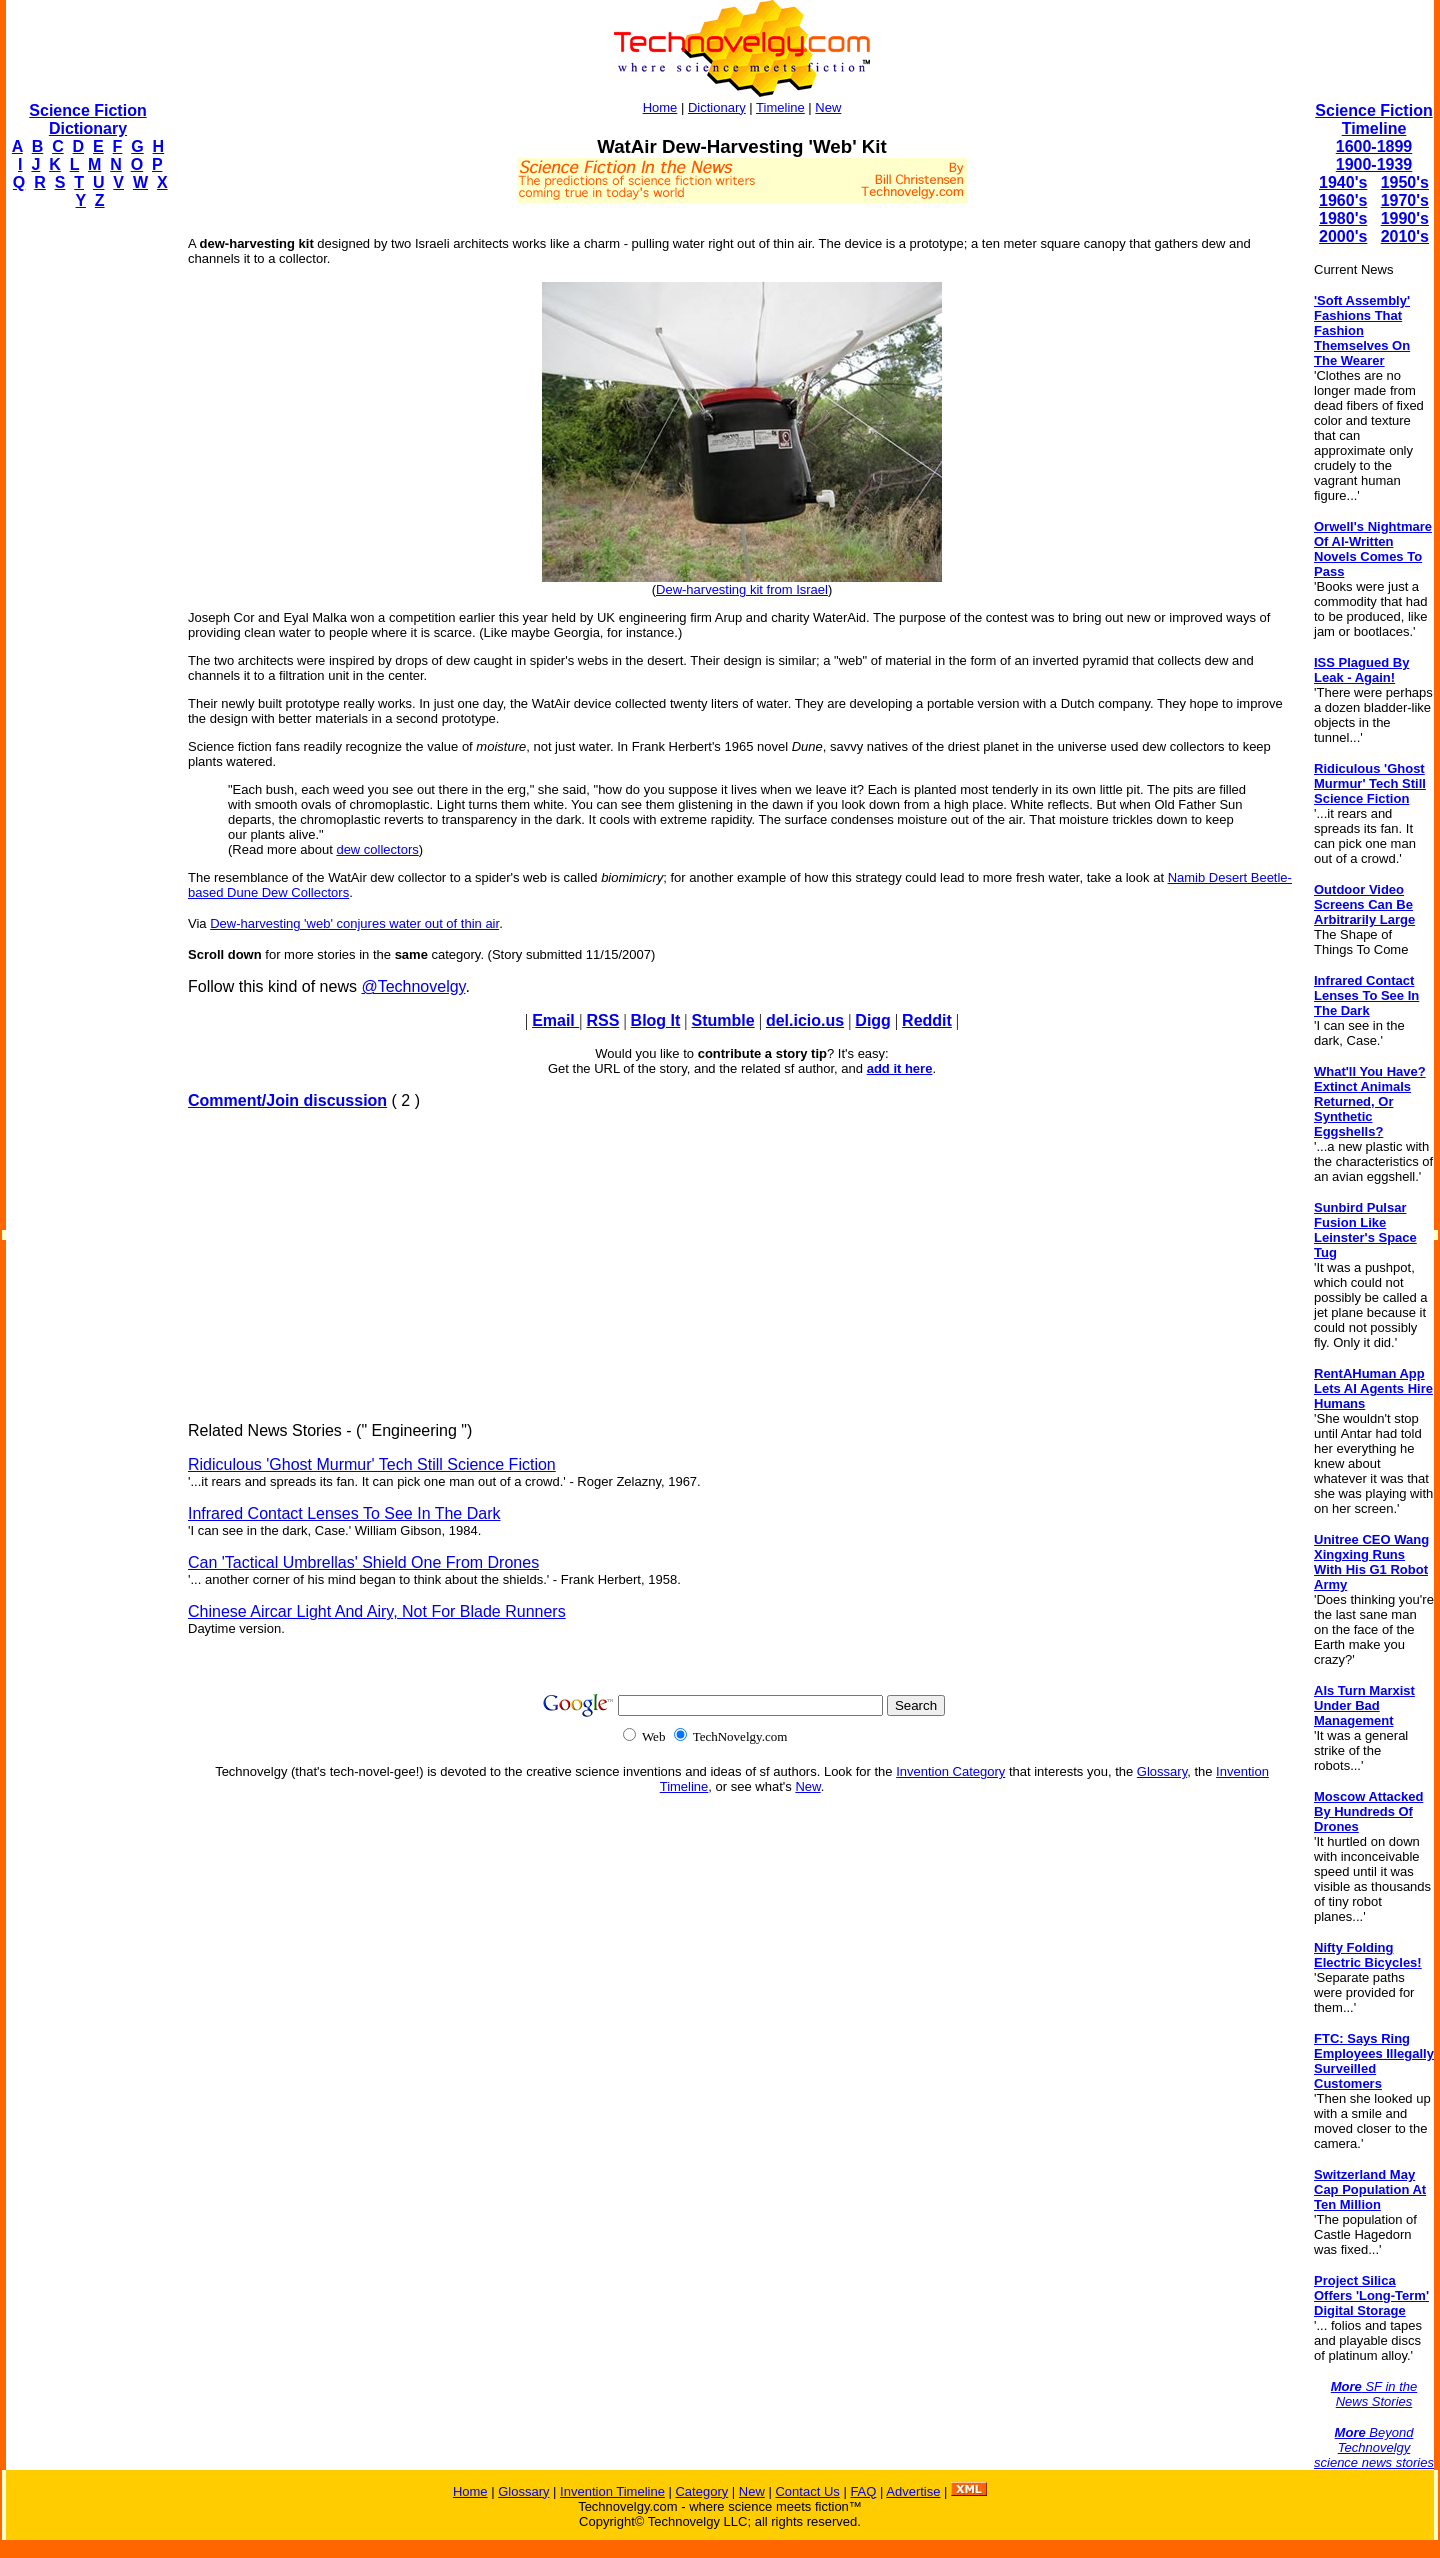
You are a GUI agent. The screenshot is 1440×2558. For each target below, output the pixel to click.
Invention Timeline (612, 2491)
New (828, 107)
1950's (1405, 182)
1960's (1343, 200)
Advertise (913, 2491)
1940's (1343, 182)
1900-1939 (1374, 164)
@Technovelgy (413, 986)
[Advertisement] (86, 526)
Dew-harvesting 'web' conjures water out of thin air (354, 923)
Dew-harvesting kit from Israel (742, 589)
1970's (1405, 200)
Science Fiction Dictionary (87, 119)
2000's (1343, 236)
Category (701, 2491)
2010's (1405, 236)
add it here (900, 1068)
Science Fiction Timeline (1373, 119)
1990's (1405, 218)
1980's (1343, 218)
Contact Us (807, 2491)
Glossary (1162, 1771)
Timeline (780, 107)
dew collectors (377, 849)
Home (660, 107)
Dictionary (717, 107)
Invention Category (950, 1771)
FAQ (863, 2491)
